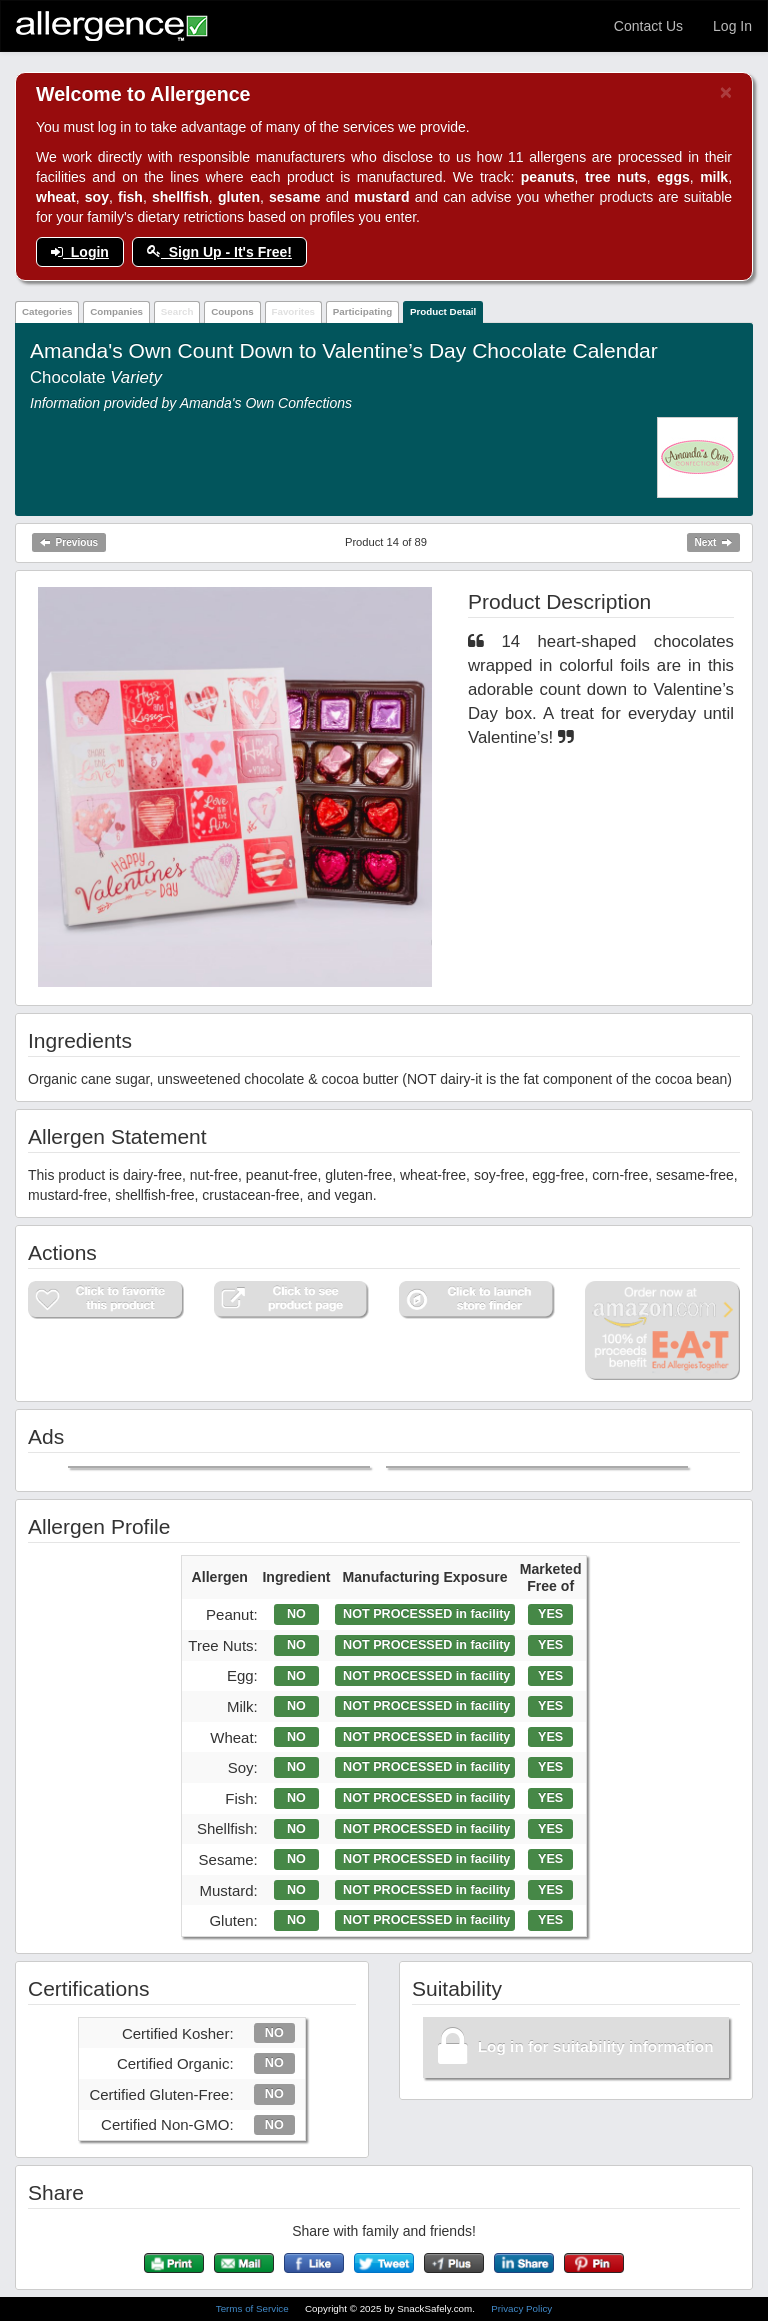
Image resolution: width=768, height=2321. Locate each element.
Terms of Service (254, 2308)
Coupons (232, 311)
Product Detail (443, 311)
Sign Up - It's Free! (219, 252)
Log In (732, 26)
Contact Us (648, 26)
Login (80, 252)
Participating (362, 311)
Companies (116, 311)
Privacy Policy (521, 2308)
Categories (47, 311)
